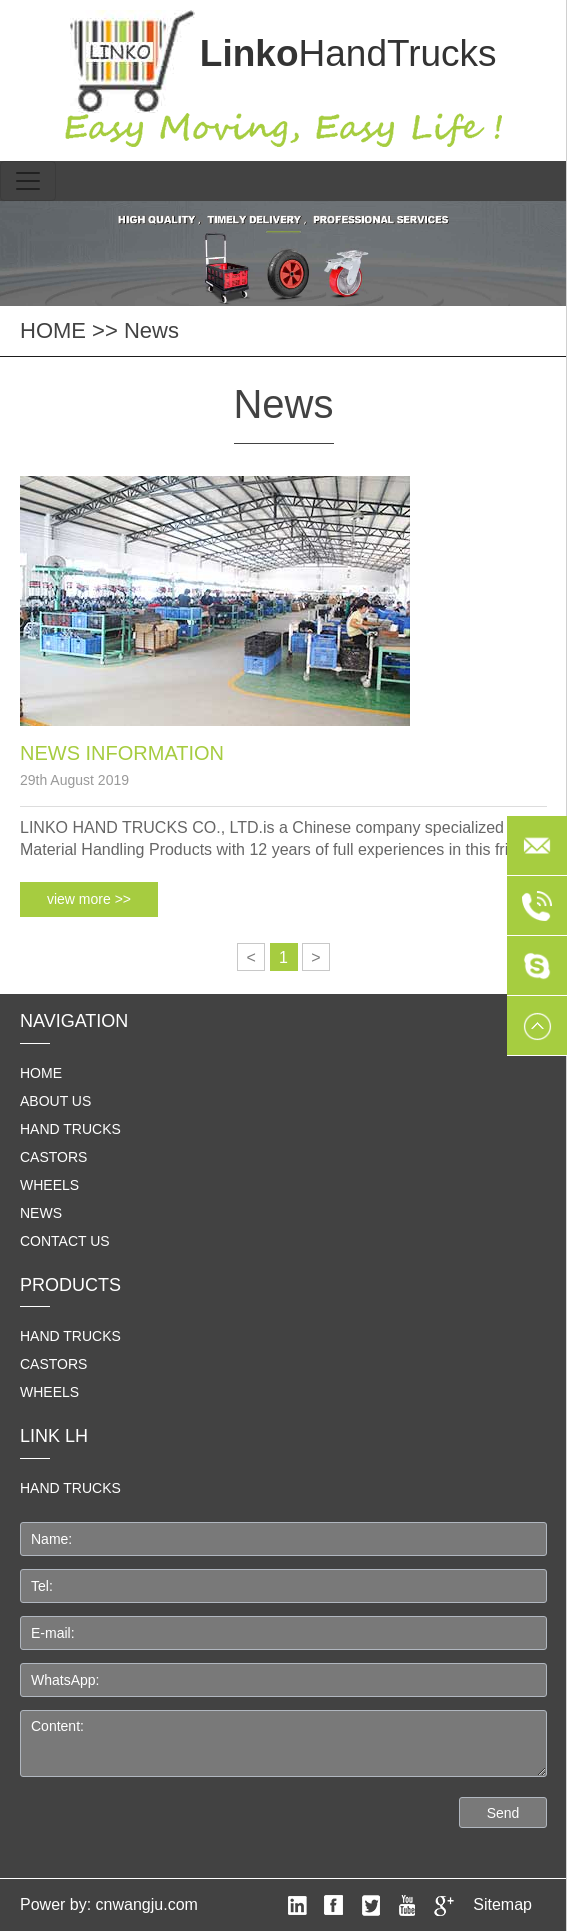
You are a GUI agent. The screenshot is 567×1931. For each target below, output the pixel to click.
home (41, 1073)
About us (55, 1101)
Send (503, 1813)
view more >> (89, 899)
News (151, 330)
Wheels (49, 1185)
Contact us (65, 1241)
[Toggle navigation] (28, 181)
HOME (53, 330)
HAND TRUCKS (70, 1488)
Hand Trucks (70, 1129)
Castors (53, 1157)
